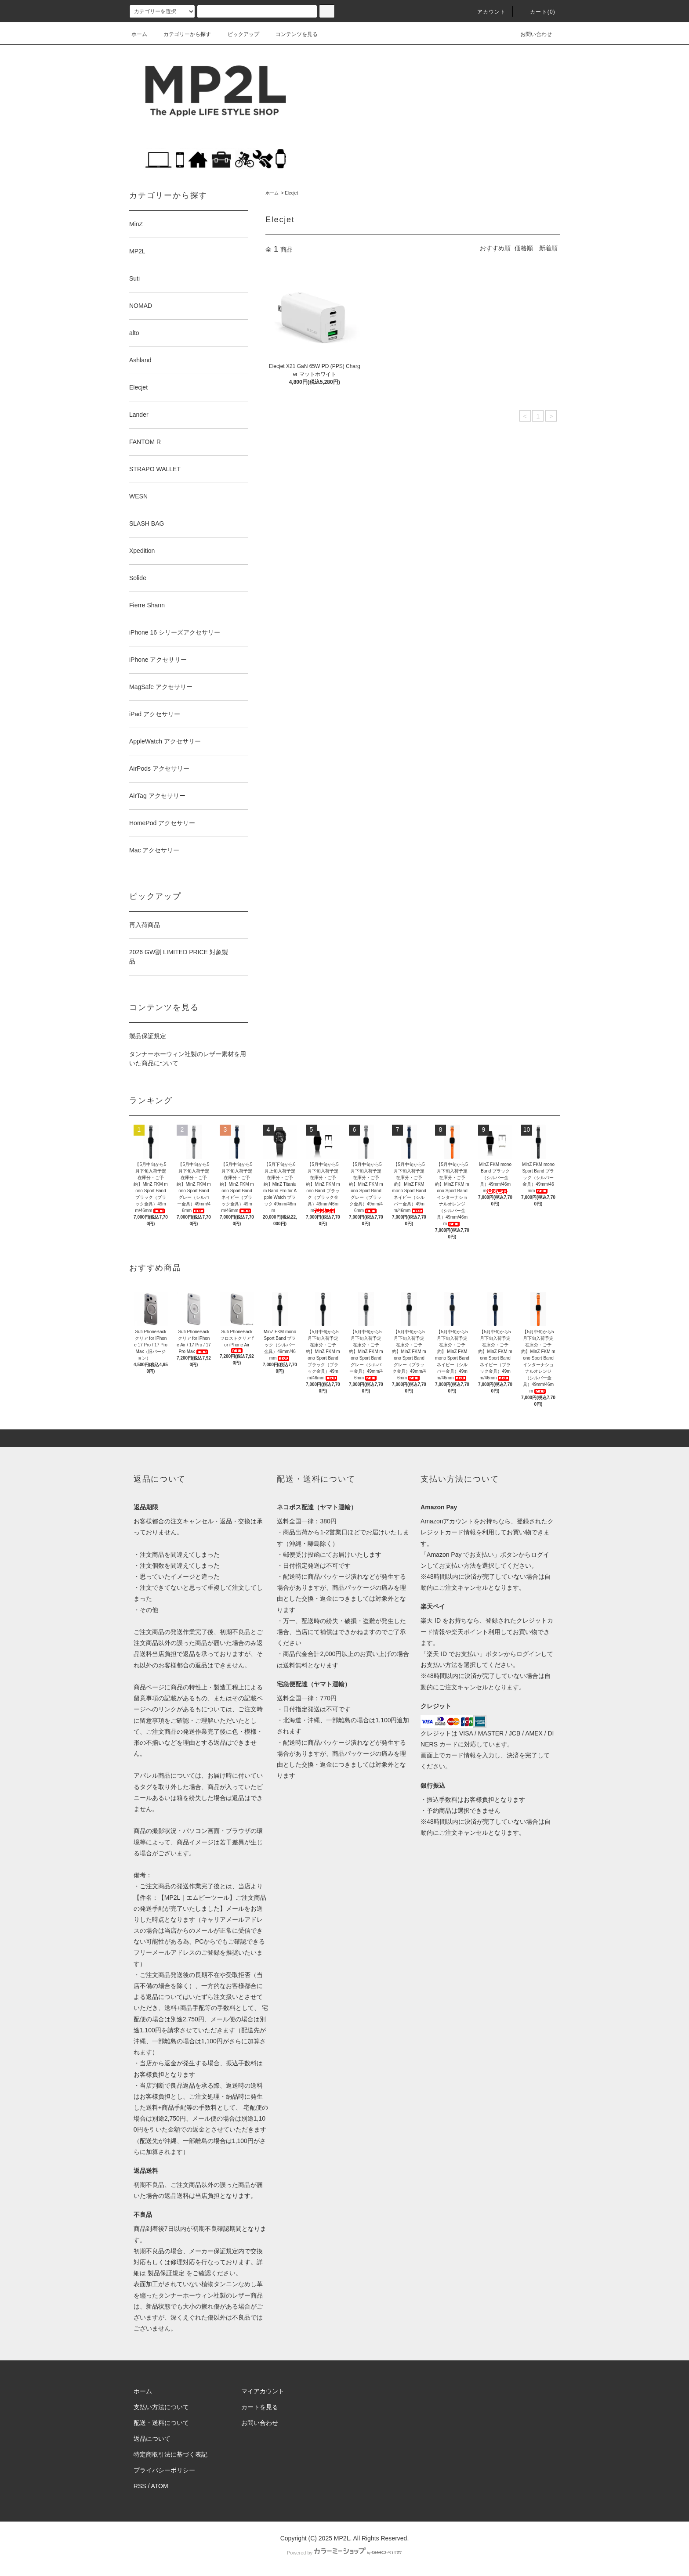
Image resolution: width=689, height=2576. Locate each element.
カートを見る (259, 2406)
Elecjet (291, 193)
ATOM (159, 2485)
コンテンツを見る (291, 34)
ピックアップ (238, 34)
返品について (152, 2438)
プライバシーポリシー (164, 2470)
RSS (140, 2485)
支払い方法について (161, 2406)
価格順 (524, 248)
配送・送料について (161, 2422)
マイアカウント (262, 2391)
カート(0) (537, 12)
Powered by (344, 2552)
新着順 (548, 248)
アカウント (486, 12)
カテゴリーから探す (182, 34)
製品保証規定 (147, 1035)
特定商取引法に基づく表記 (170, 2454)
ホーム (139, 34)
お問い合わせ (531, 34)
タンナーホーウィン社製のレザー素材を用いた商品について (187, 1058)
